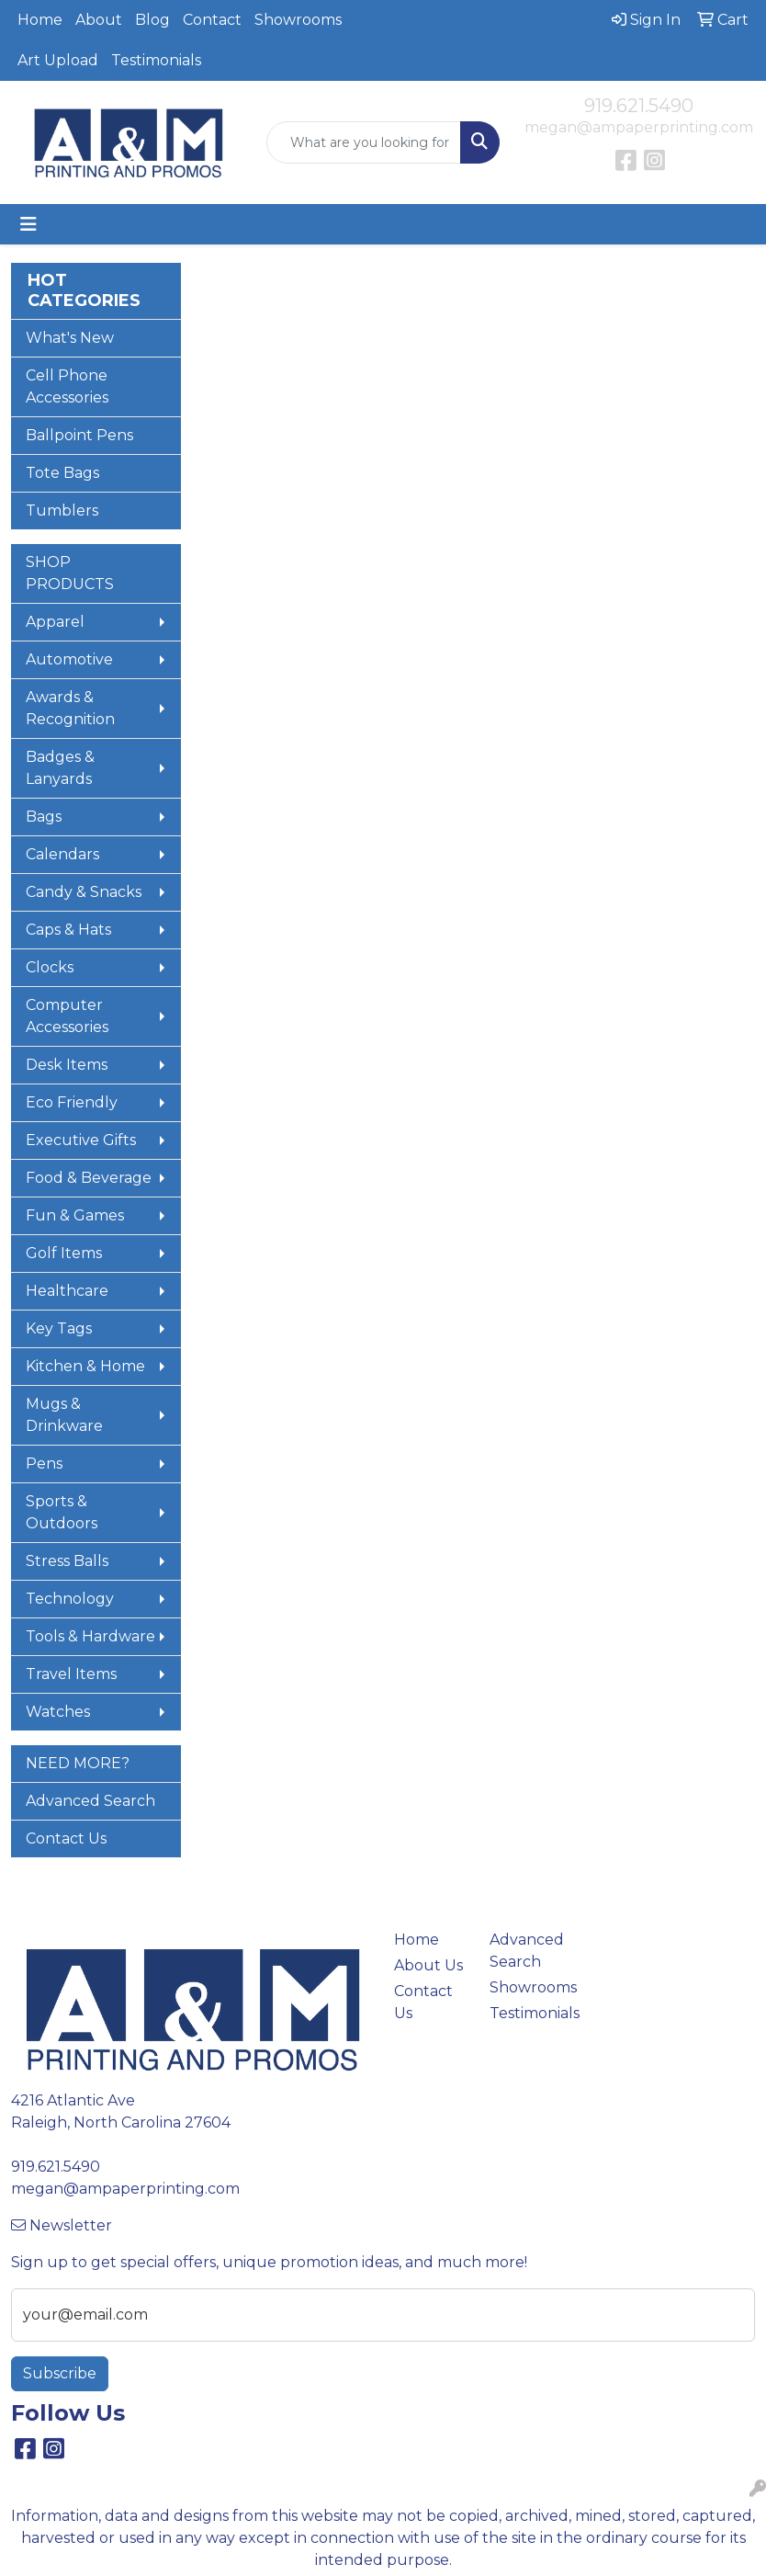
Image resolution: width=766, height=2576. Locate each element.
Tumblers (62, 510)
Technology (70, 1598)
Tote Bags (62, 473)
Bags (44, 816)
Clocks (49, 967)
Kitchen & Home (85, 1366)
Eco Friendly (72, 1102)
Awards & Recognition (70, 708)
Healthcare (67, 1290)
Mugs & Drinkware (64, 1415)
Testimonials (156, 60)
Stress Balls (67, 1561)
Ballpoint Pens (79, 435)
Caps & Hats (68, 929)
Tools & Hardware (90, 1636)
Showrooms (298, 19)
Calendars (62, 854)
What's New (70, 337)
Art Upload (57, 60)
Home (39, 19)
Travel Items (71, 1674)
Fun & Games (75, 1215)
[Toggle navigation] (28, 224)
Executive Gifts (81, 1140)
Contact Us (66, 1838)
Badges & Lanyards (60, 768)
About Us (428, 1965)
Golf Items (64, 1253)
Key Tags (59, 1328)
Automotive (69, 659)
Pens (44, 1463)
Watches (58, 1711)
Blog (152, 19)
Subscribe (59, 2373)
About (98, 19)
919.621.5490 (638, 106)
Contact (212, 19)
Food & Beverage (89, 1177)
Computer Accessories (67, 1016)
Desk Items (66, 1064)
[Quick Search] (363, 142)
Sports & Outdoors (61, 1512)
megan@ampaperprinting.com (638, 127)
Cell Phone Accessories (67, 386)
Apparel (55, 621)
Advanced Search (90, 1801)
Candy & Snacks (83, 892)
